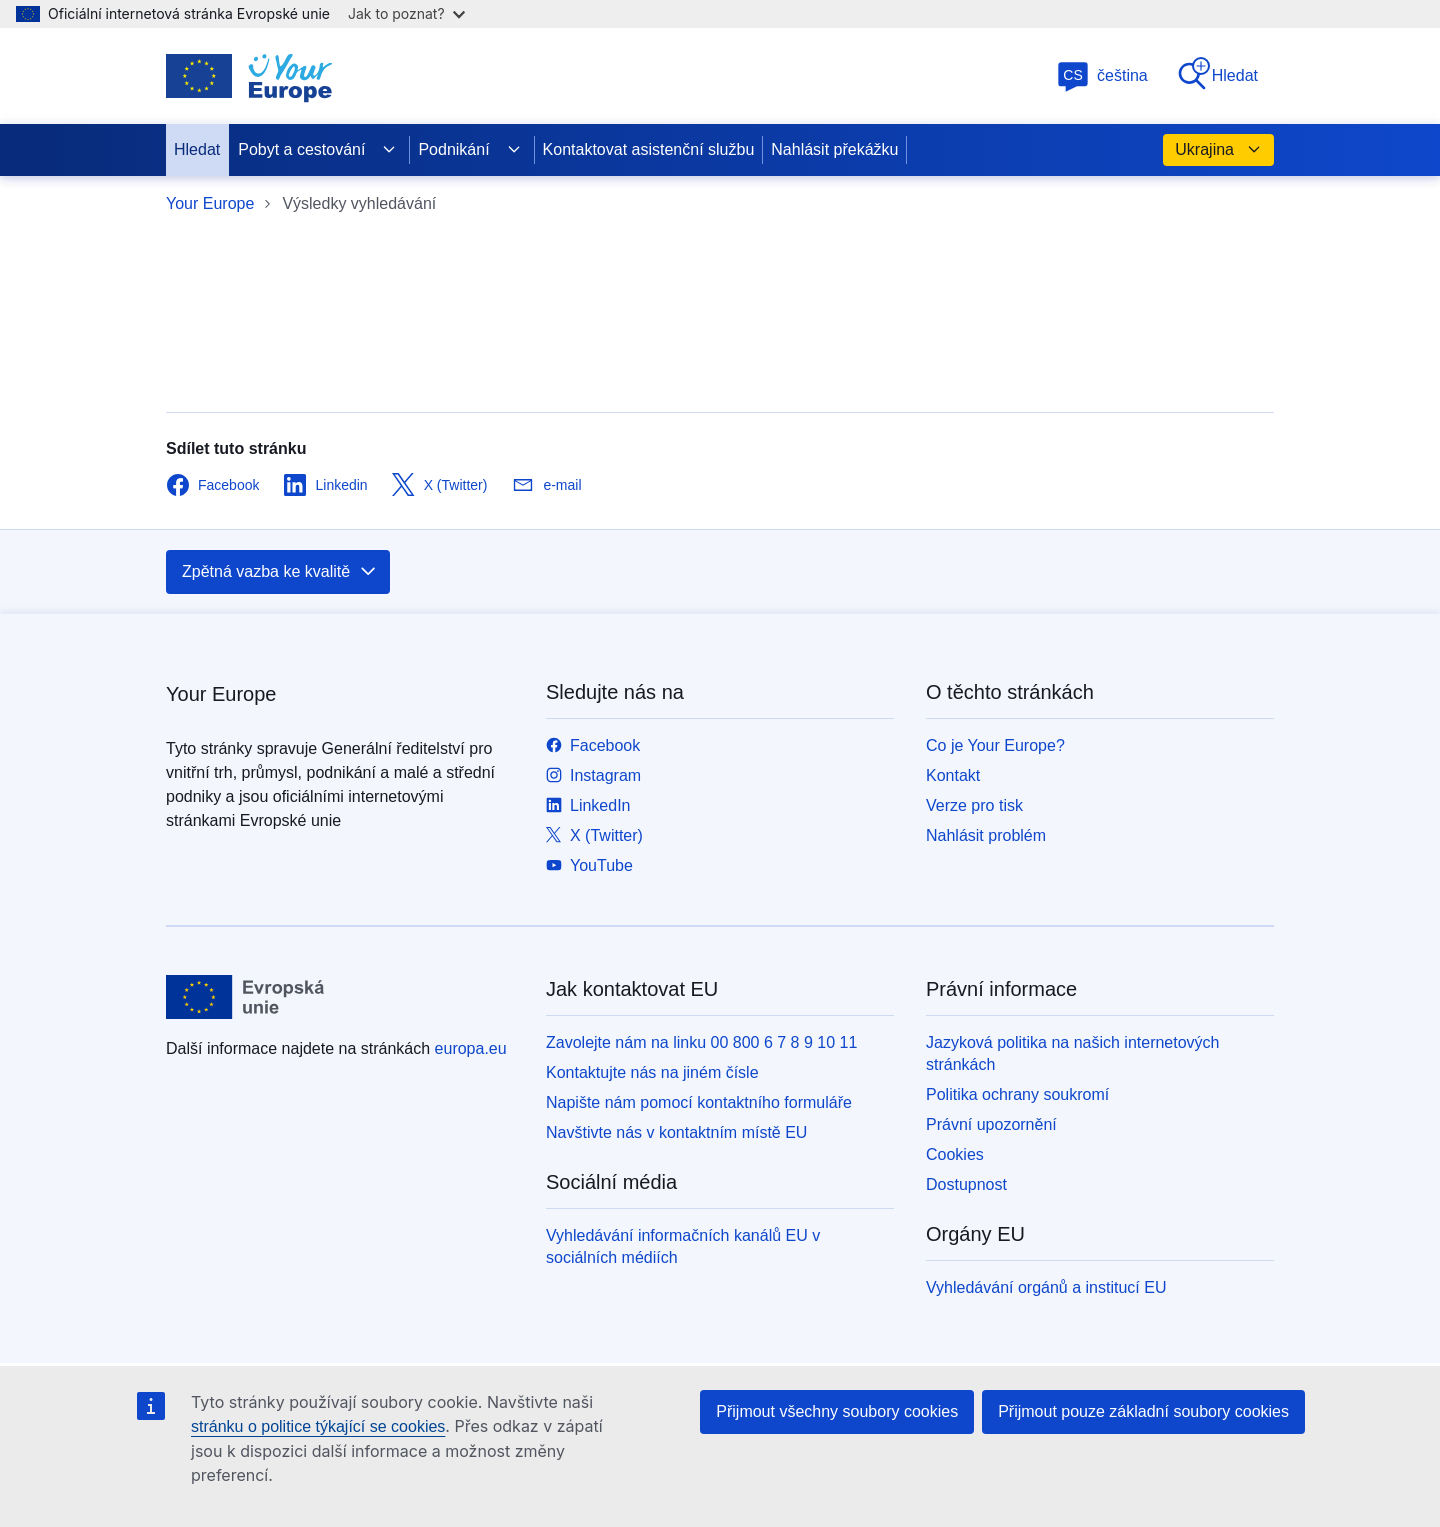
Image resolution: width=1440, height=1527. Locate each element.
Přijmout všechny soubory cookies (837, 1411)
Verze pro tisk (974, 805)
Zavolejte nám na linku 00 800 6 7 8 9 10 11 (701, 1042)
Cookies (955, 1154)
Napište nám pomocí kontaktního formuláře (699, 1102)
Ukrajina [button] (1218, 150)
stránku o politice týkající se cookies (318, 1426)
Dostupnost (966, 1184)
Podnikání (469, 150)
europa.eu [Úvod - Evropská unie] (471, 1048)
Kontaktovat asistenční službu (649, 149)
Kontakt (953, 775)
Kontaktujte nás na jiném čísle (652, 1072)
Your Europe (210, 203)
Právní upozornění (991, 1124)
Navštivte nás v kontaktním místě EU (676, 1132)
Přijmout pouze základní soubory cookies (1143, 1411)
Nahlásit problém (986, 835)
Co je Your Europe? (995, 745)
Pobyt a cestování (317, 150)
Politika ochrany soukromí (1017, 1094)
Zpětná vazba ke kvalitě (280, 572)
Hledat (1217, 74)
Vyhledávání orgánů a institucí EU (1046, 1287)
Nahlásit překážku (834, 149)
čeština (1102, 75)
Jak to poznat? (406, 13)
